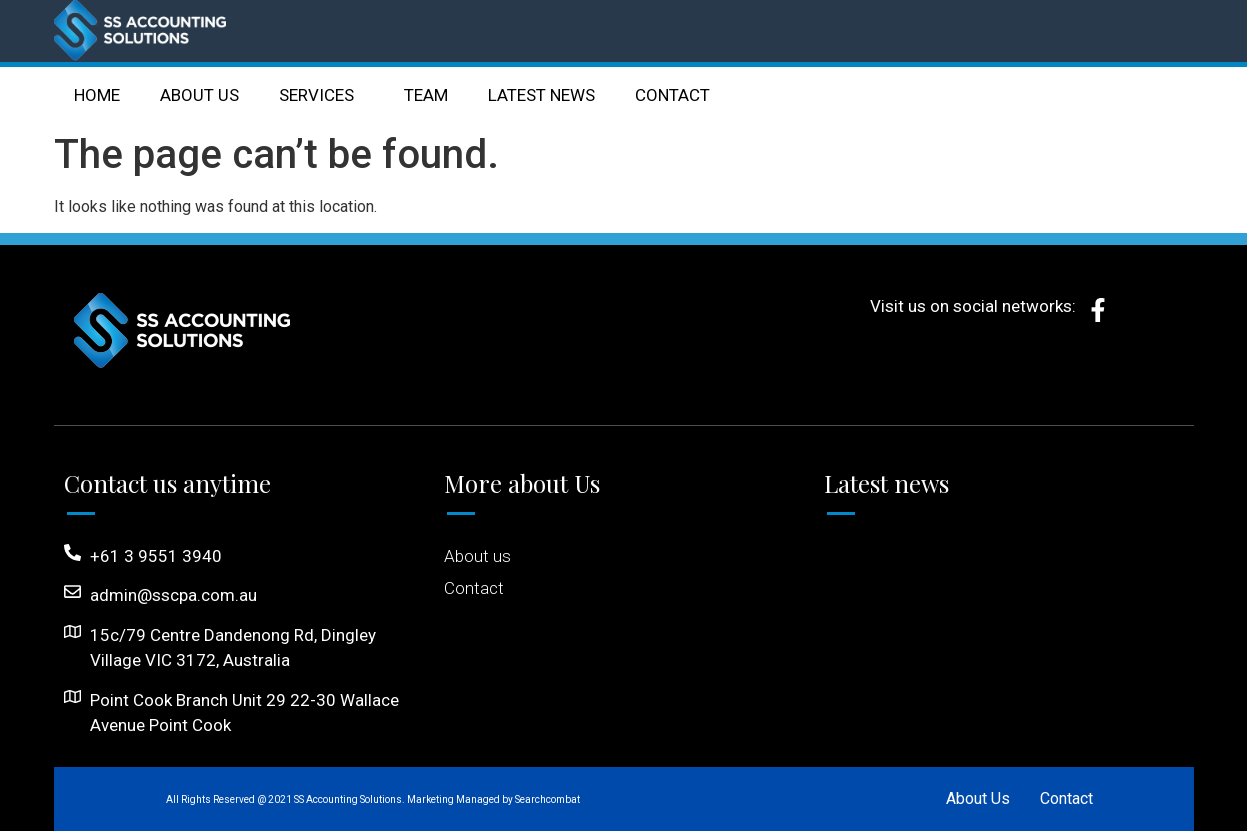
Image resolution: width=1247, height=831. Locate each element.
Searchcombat (547, 799)
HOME (97, 95)
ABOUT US (199, 95)
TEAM (426, 95)
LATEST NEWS (541, 95)
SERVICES (321, 95)
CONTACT (672, 95)
